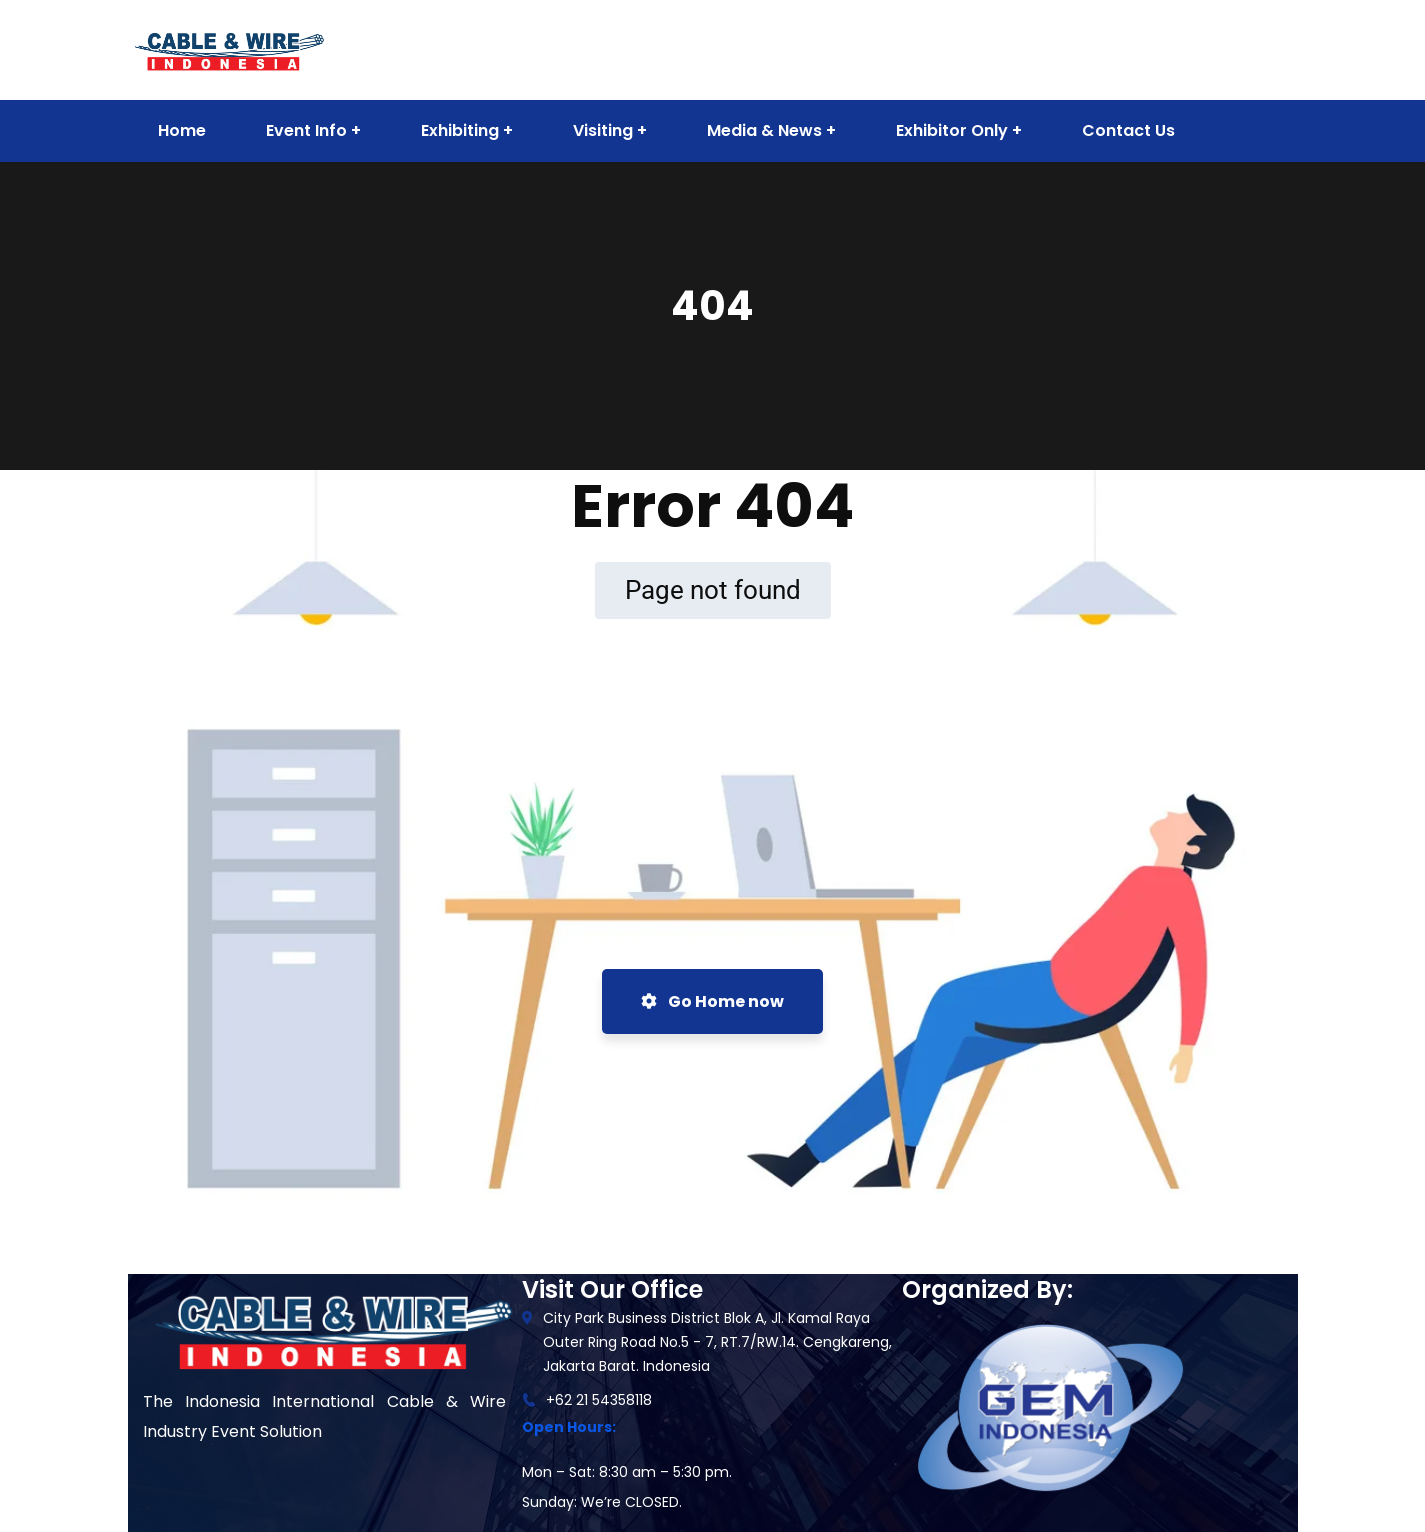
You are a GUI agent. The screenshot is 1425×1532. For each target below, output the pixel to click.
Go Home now (712, 1001)
